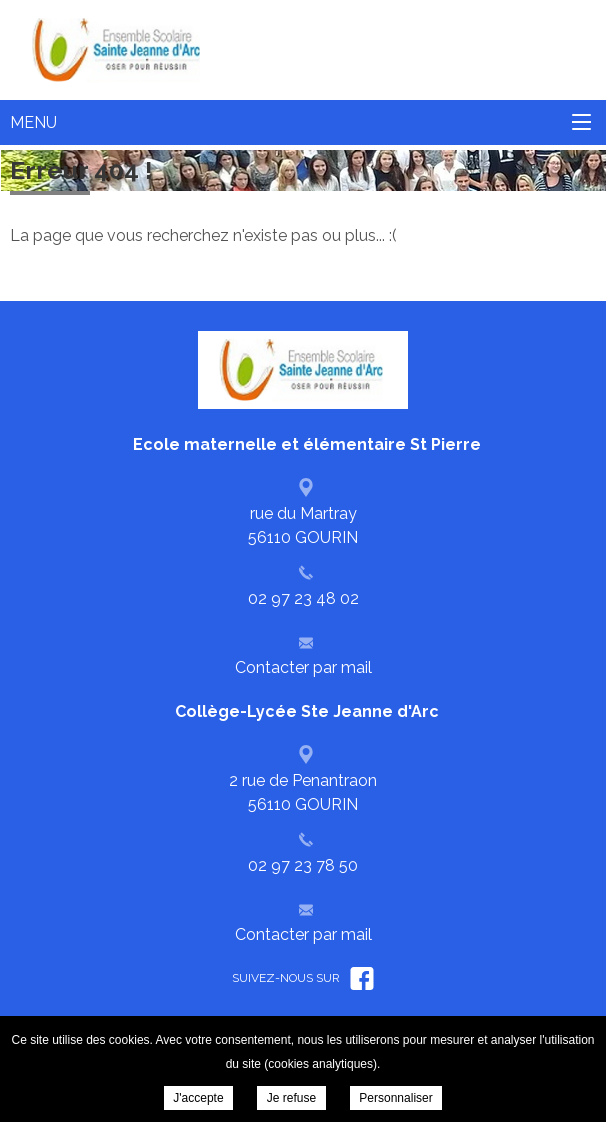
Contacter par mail (303, 667)
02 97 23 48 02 (303, 598)
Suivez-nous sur (303, 978)
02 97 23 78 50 (303, 865)
